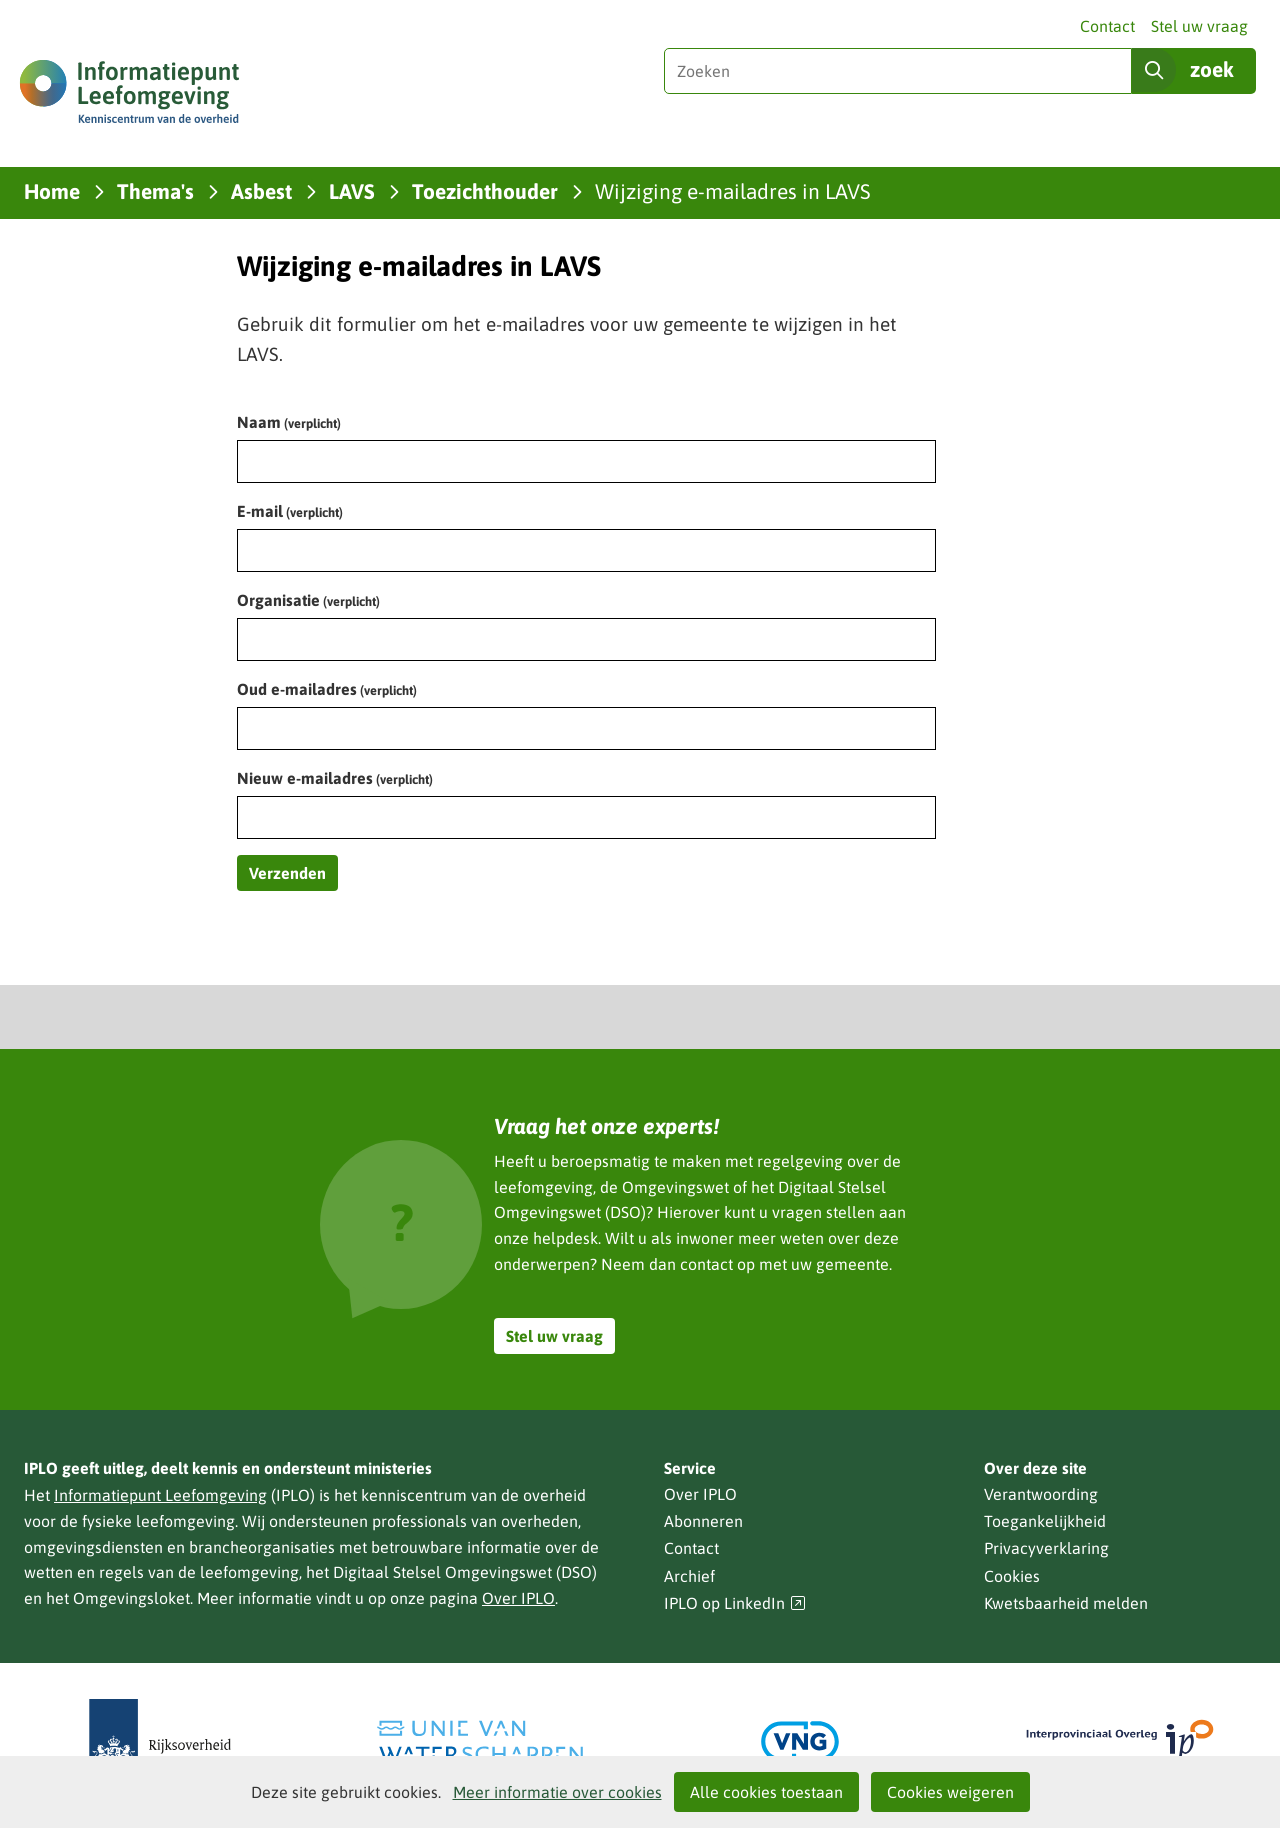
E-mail (290, 511)
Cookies (1012, 1576)
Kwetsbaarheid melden (1066, 1603)
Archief (689, 1576)
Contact (1107, 26)
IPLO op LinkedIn (735, 1603)
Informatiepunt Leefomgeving (160, 1495)
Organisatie (308, 600)
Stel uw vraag (1199, 26)
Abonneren (703, 1521)
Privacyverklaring (1046, 1548)
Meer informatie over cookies (557, 1792)
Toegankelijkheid (1045, 1521)
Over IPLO (518, 1598)
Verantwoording (1041, 1494)
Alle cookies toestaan (766, 1792)
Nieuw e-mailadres (335, 778)
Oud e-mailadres (327, 689)
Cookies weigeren (950, 1792)
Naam (289, 422)
